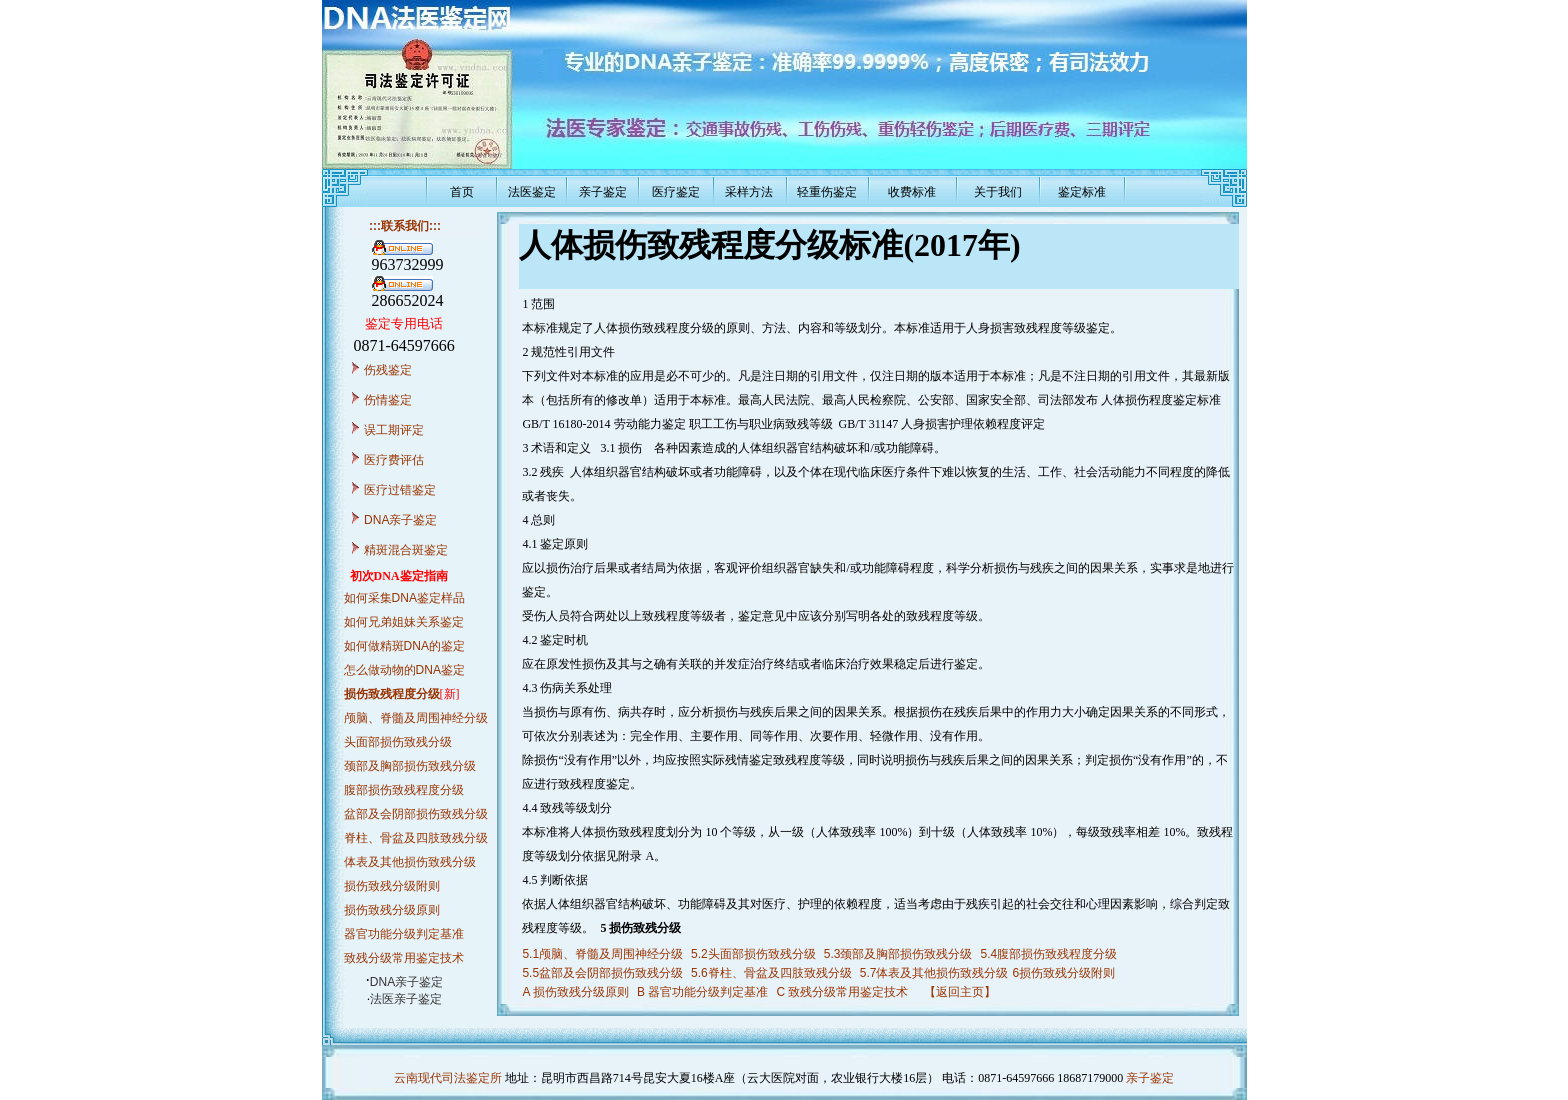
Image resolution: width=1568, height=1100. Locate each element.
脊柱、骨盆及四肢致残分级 (416, 838)
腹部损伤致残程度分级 (404, 790)
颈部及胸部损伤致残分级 (410, 766)
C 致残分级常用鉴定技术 (842, 992)
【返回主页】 (960, 992)
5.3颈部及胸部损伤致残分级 (898, 954)
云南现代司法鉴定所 (448, 1078)
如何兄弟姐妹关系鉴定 (404, 622)
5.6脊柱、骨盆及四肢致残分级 (771, 973)
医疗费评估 (394, 460)
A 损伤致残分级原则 (575, 992)
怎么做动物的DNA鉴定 (404, 670)
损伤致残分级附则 (392, 886)
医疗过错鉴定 (400, 490)
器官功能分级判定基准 (404, 934)
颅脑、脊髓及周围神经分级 (416, 718)
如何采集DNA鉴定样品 (404, 598)
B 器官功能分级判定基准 (702, 992)
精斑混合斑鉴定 (406, 550)
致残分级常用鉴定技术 (404, 958)
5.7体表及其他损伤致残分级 (934, 973)
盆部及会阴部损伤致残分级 (416, 814)
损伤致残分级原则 (392, 910)
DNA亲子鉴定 (400, 520)
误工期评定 (394, 430)
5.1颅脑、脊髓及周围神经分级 (602, 954)
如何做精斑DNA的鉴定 (404, 646)
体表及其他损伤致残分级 (410, 862)
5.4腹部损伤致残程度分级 (1048, 954)
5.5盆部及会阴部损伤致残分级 (602, 973)
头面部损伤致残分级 (398, 742)
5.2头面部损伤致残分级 (753, 954)
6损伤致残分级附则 (1063, 973)
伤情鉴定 (388, 400)
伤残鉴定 (388, 370)
